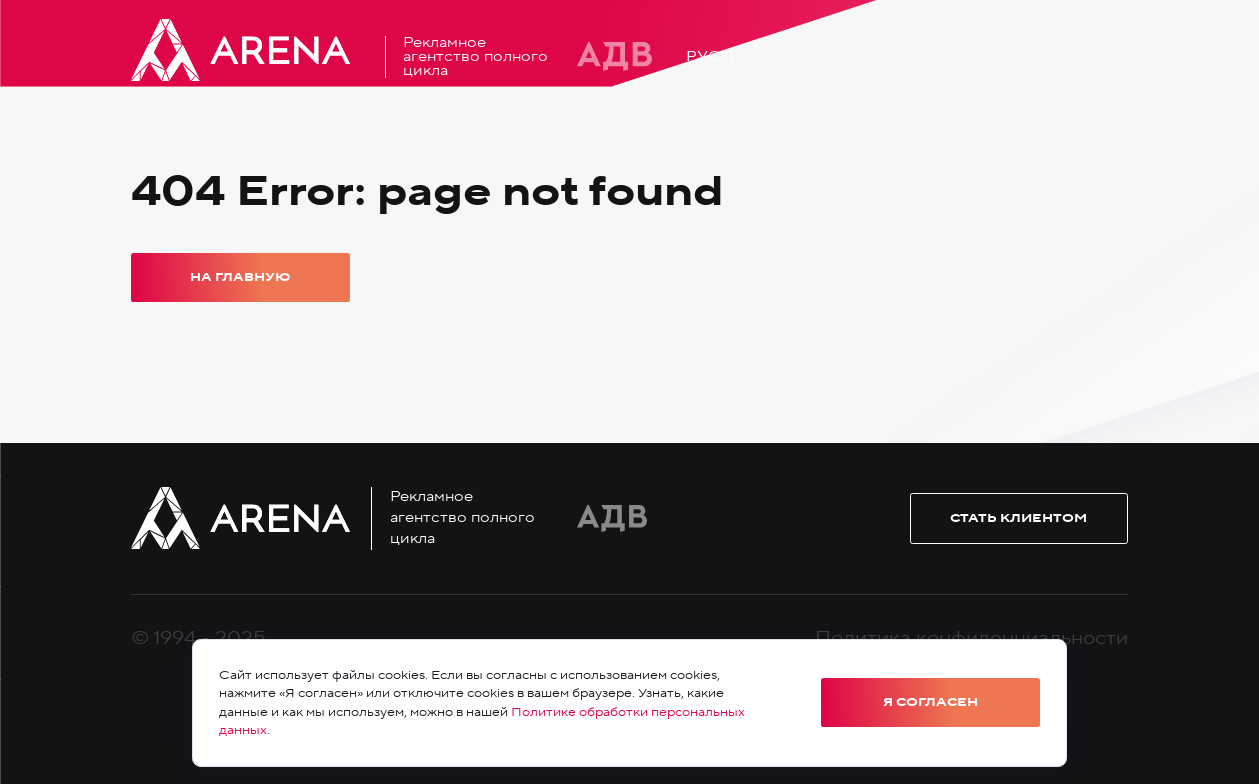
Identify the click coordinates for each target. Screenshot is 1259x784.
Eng (760, 57)
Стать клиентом (1018, 518)
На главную (240, 277)
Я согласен (930, 702)
